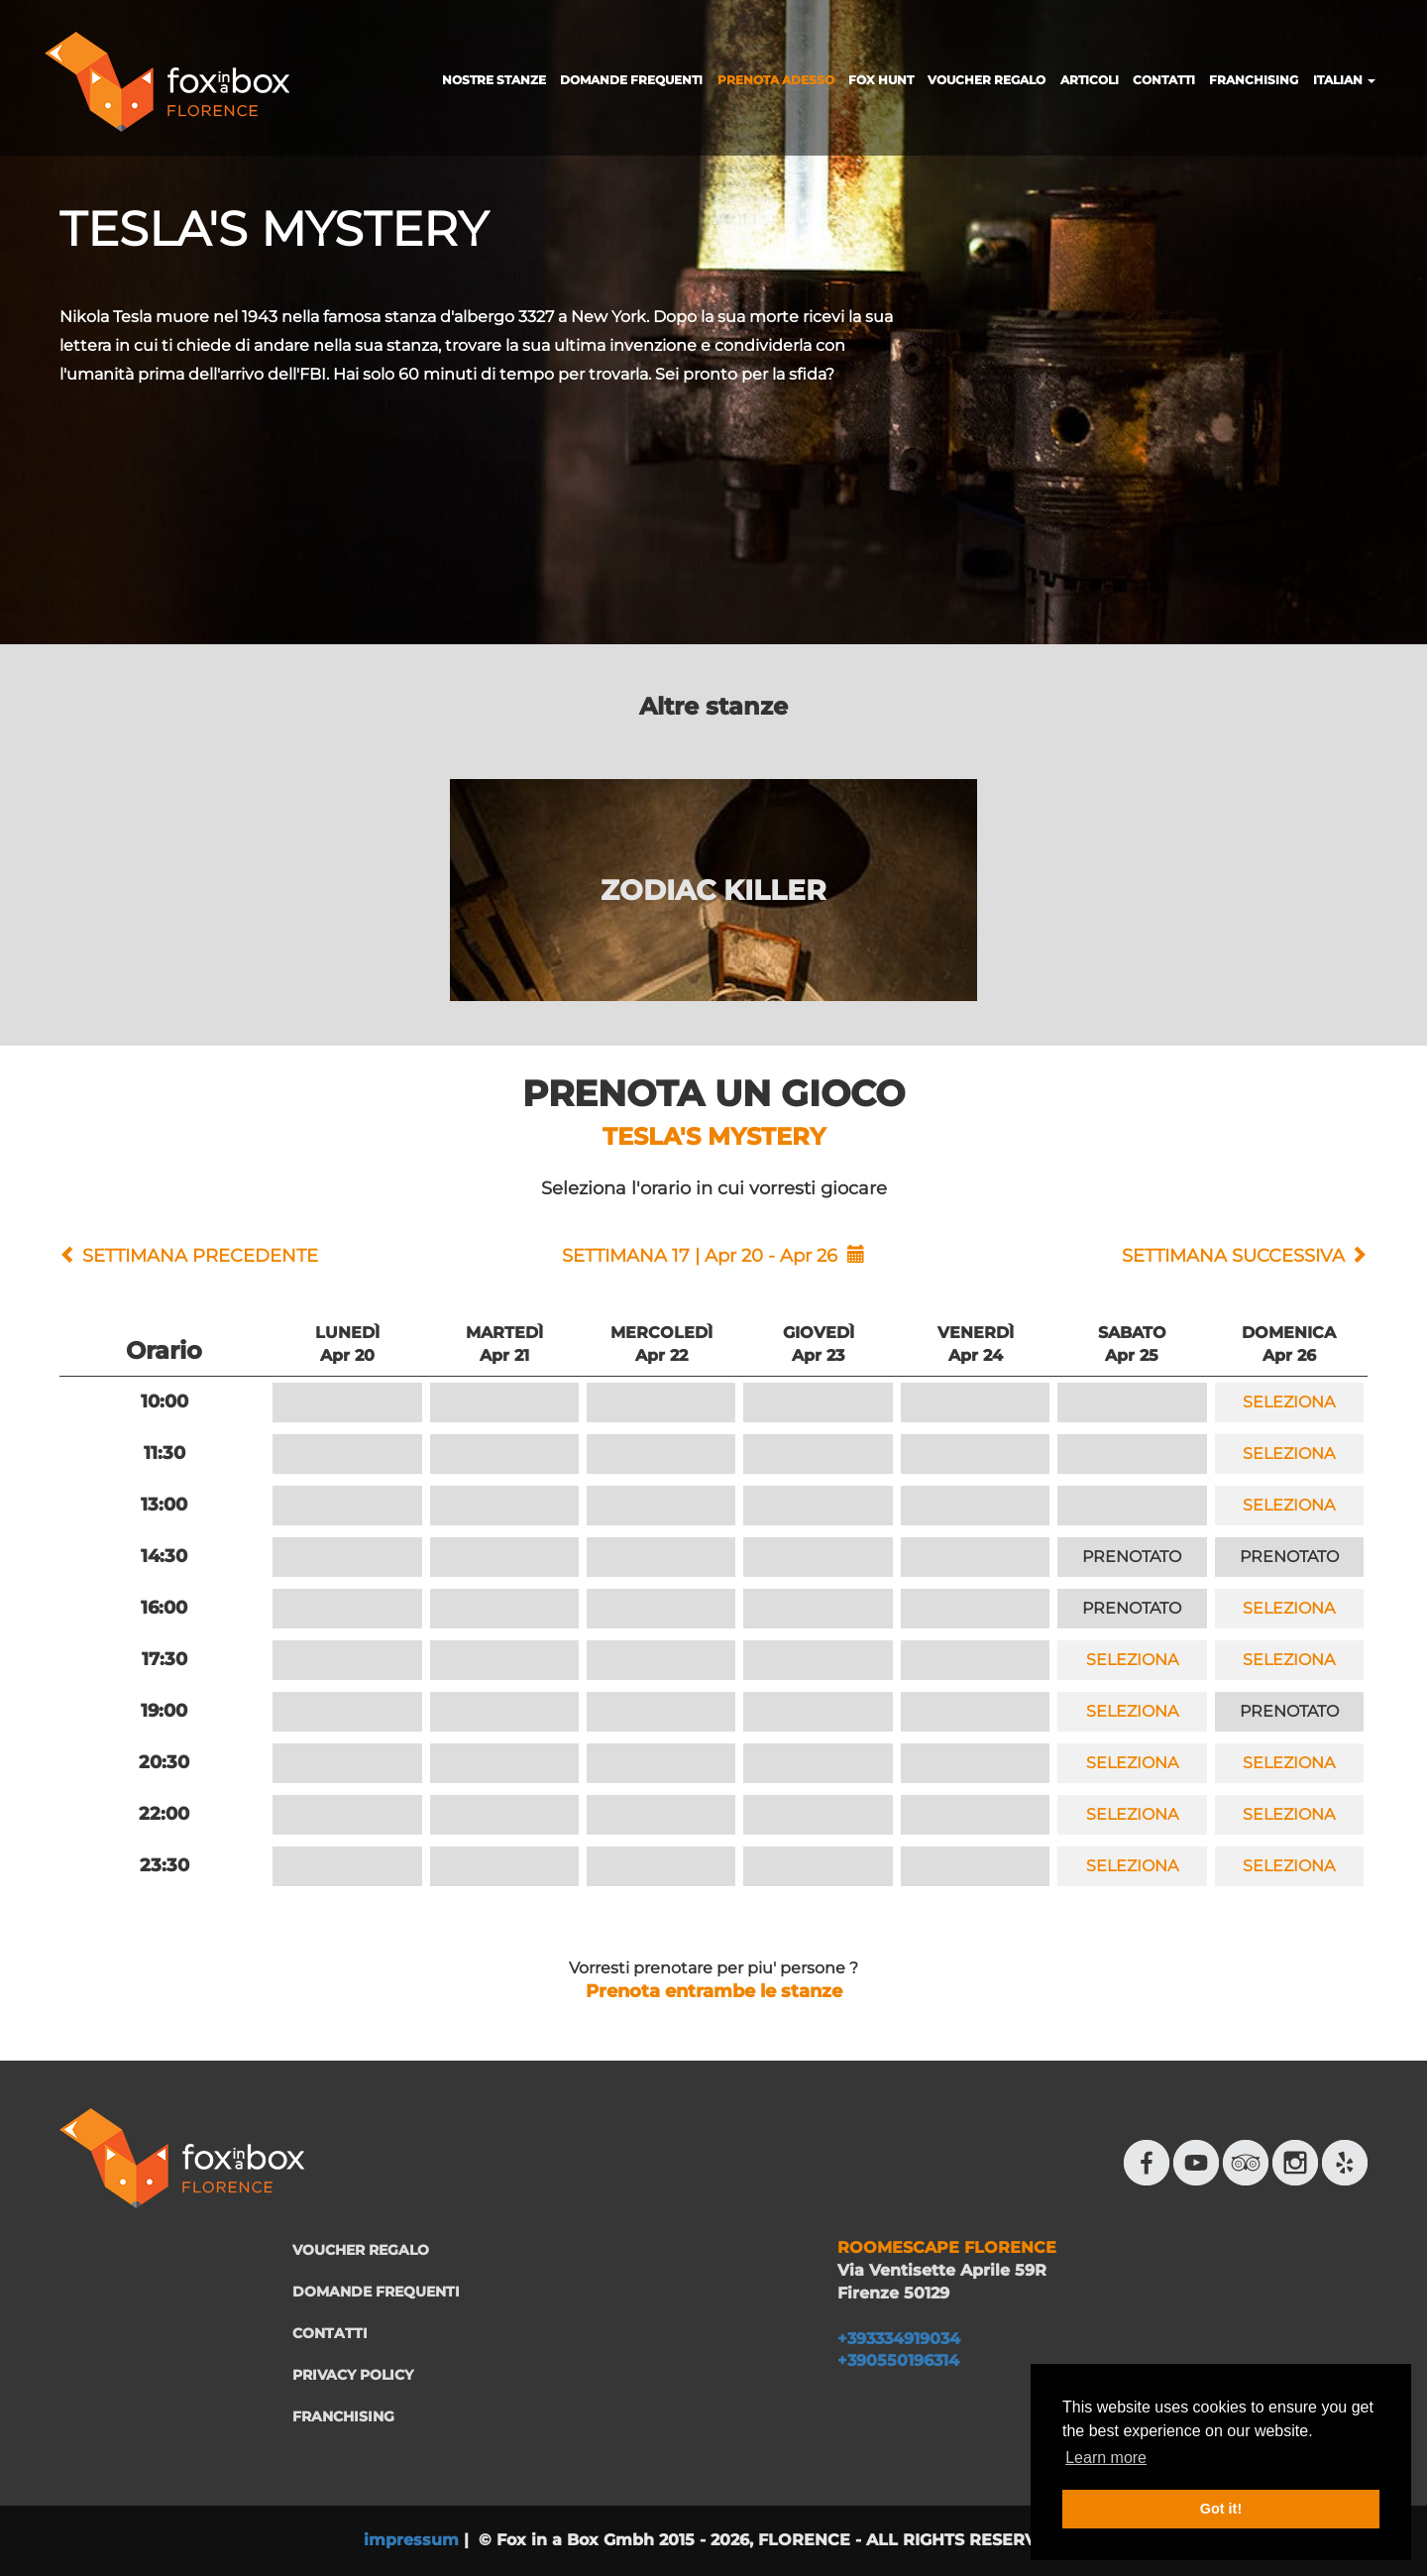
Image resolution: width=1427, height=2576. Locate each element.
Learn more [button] (1106, 2457)
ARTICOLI (1089, 79)
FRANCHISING (1253, 79)
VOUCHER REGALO (986, 79)
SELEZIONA (1289, 1402)
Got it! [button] (1221, 2509)
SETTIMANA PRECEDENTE (200, 1256)
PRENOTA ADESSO (775, 79)
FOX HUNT (881, 79)
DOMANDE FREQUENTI (631, 79)
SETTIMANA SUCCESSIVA (1233, 1256)
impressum (411, 2539)
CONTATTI (1164, 79)
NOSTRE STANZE (494, 79)
